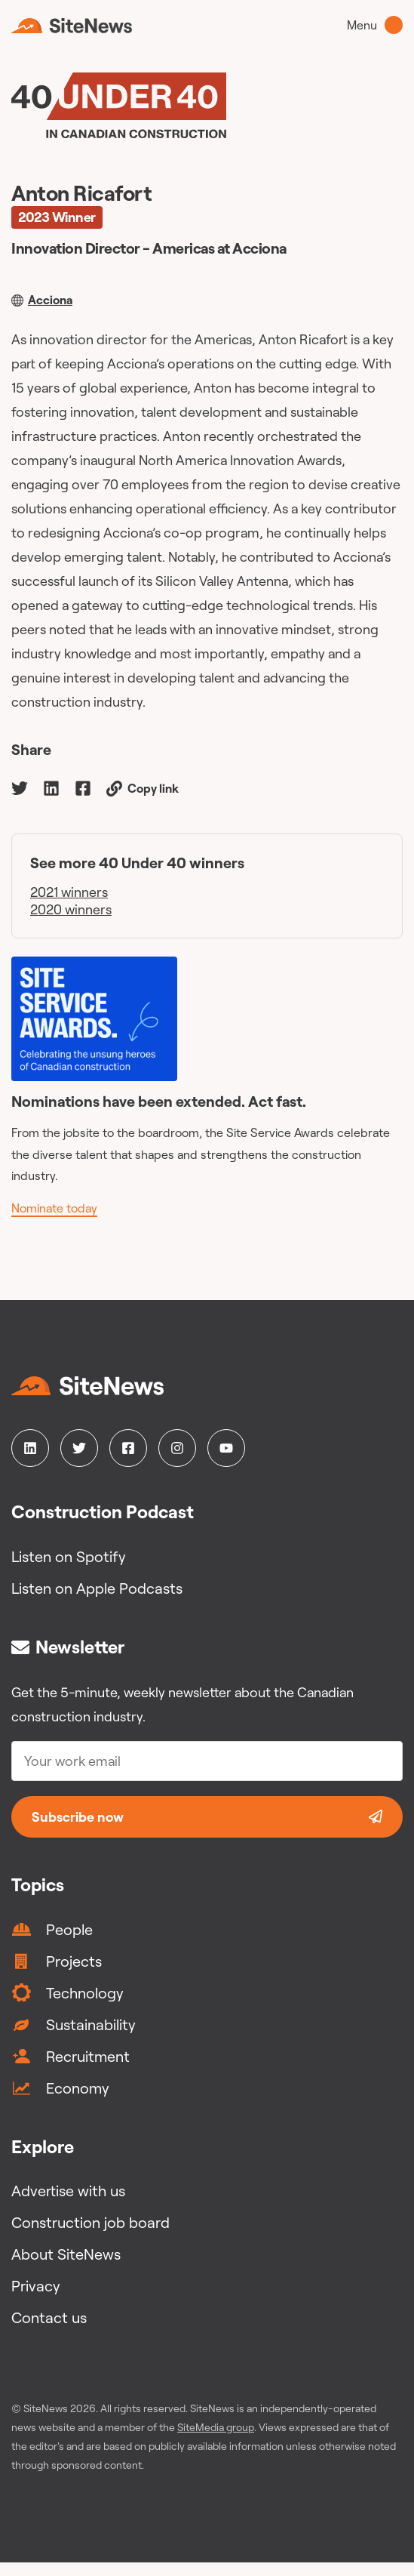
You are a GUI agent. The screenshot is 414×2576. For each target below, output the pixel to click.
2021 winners (69, 892)
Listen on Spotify (68, 1556)
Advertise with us (68, 2190)
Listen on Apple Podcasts (96, 1588)
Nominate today (54, 1208)
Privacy (35, 2285)
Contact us (49, 2317)
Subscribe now (207, 1817)
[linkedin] (51, 787)
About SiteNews (66, 2254)
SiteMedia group (215, 2427)
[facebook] (83, 787)
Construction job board (90, 2222)
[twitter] (19, 787)
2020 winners (71, 909)
